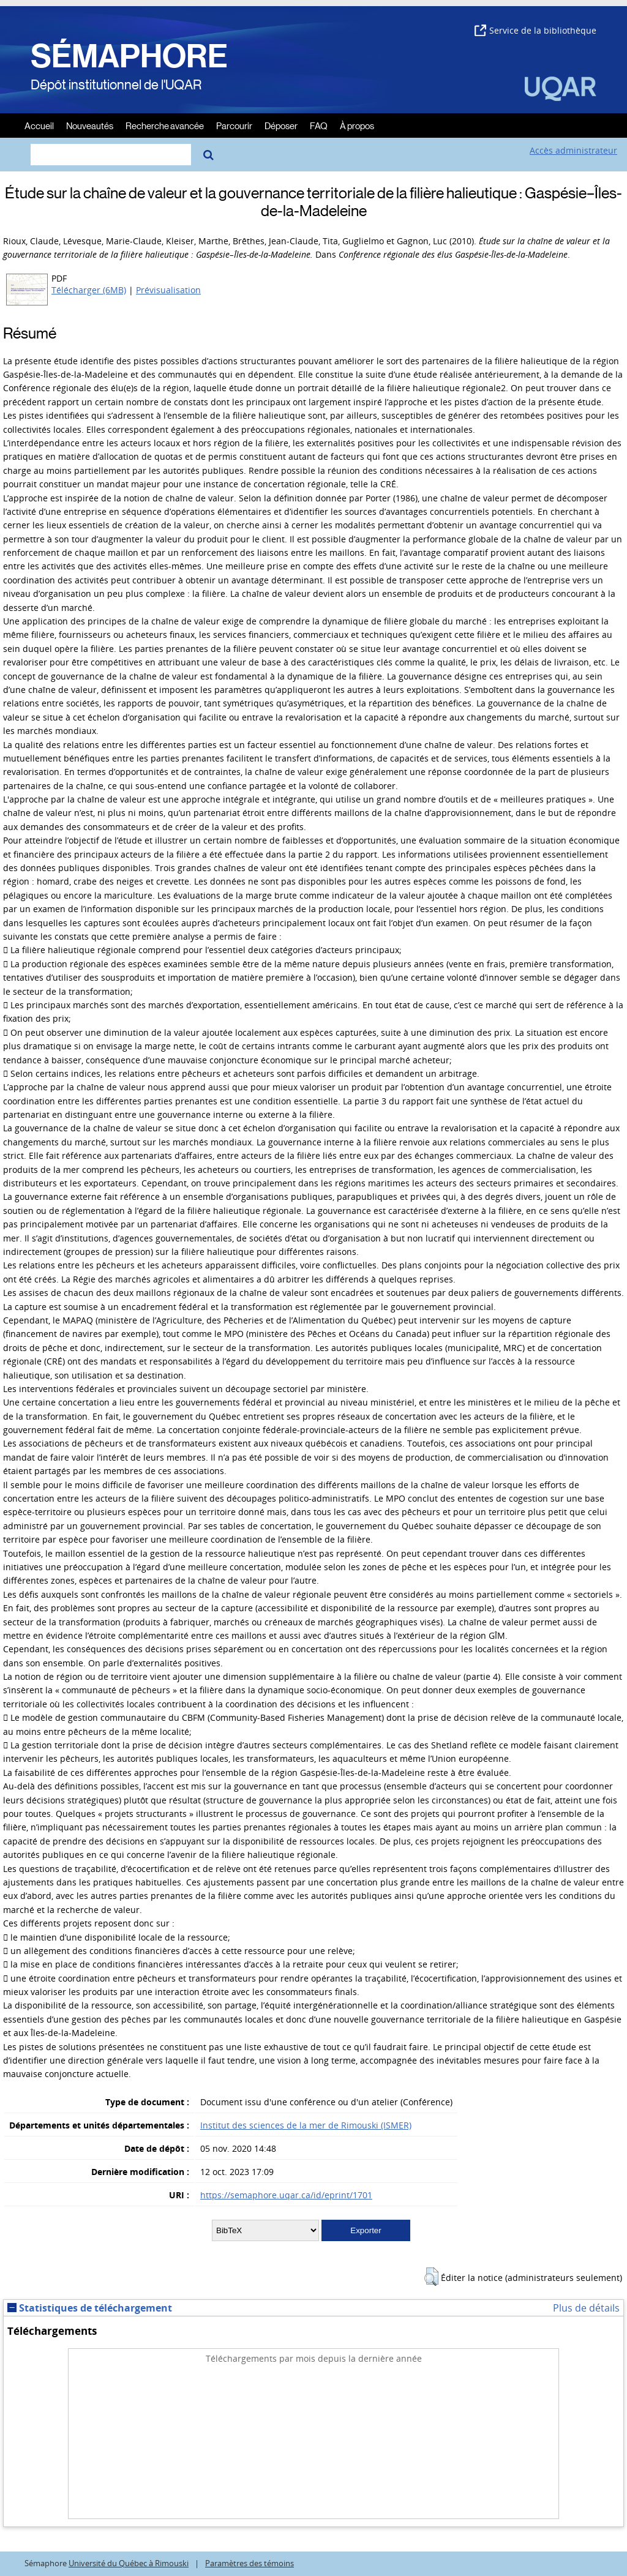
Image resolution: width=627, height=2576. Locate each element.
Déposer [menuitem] (281, 125)
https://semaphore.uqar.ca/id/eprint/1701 (286, 2195)
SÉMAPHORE (129, 56)
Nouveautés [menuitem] (89, 125)
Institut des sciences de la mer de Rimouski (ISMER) (305, 2125)
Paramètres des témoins (249, 2563)
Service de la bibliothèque (535, 30)
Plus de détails (586, 2308)
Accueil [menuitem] (39, 125)
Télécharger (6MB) (88, 290)
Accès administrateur (573, 150)
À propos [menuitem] (357, 125)
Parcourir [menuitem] (234, 125)
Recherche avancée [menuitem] (165, 125)
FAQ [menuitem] (319, 125)
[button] (431, 2276)
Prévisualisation (168, 290)
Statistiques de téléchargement (89, 2308)
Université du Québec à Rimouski (129, 2563)
